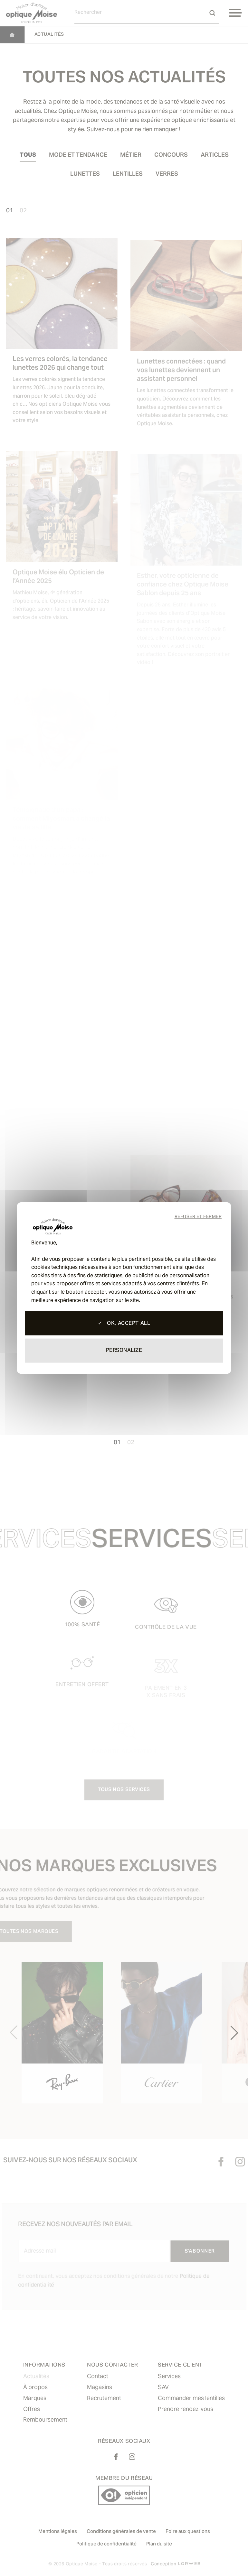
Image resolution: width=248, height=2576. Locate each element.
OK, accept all (124, 1323)
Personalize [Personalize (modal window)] (124, 1350)
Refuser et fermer (198, 1217)
